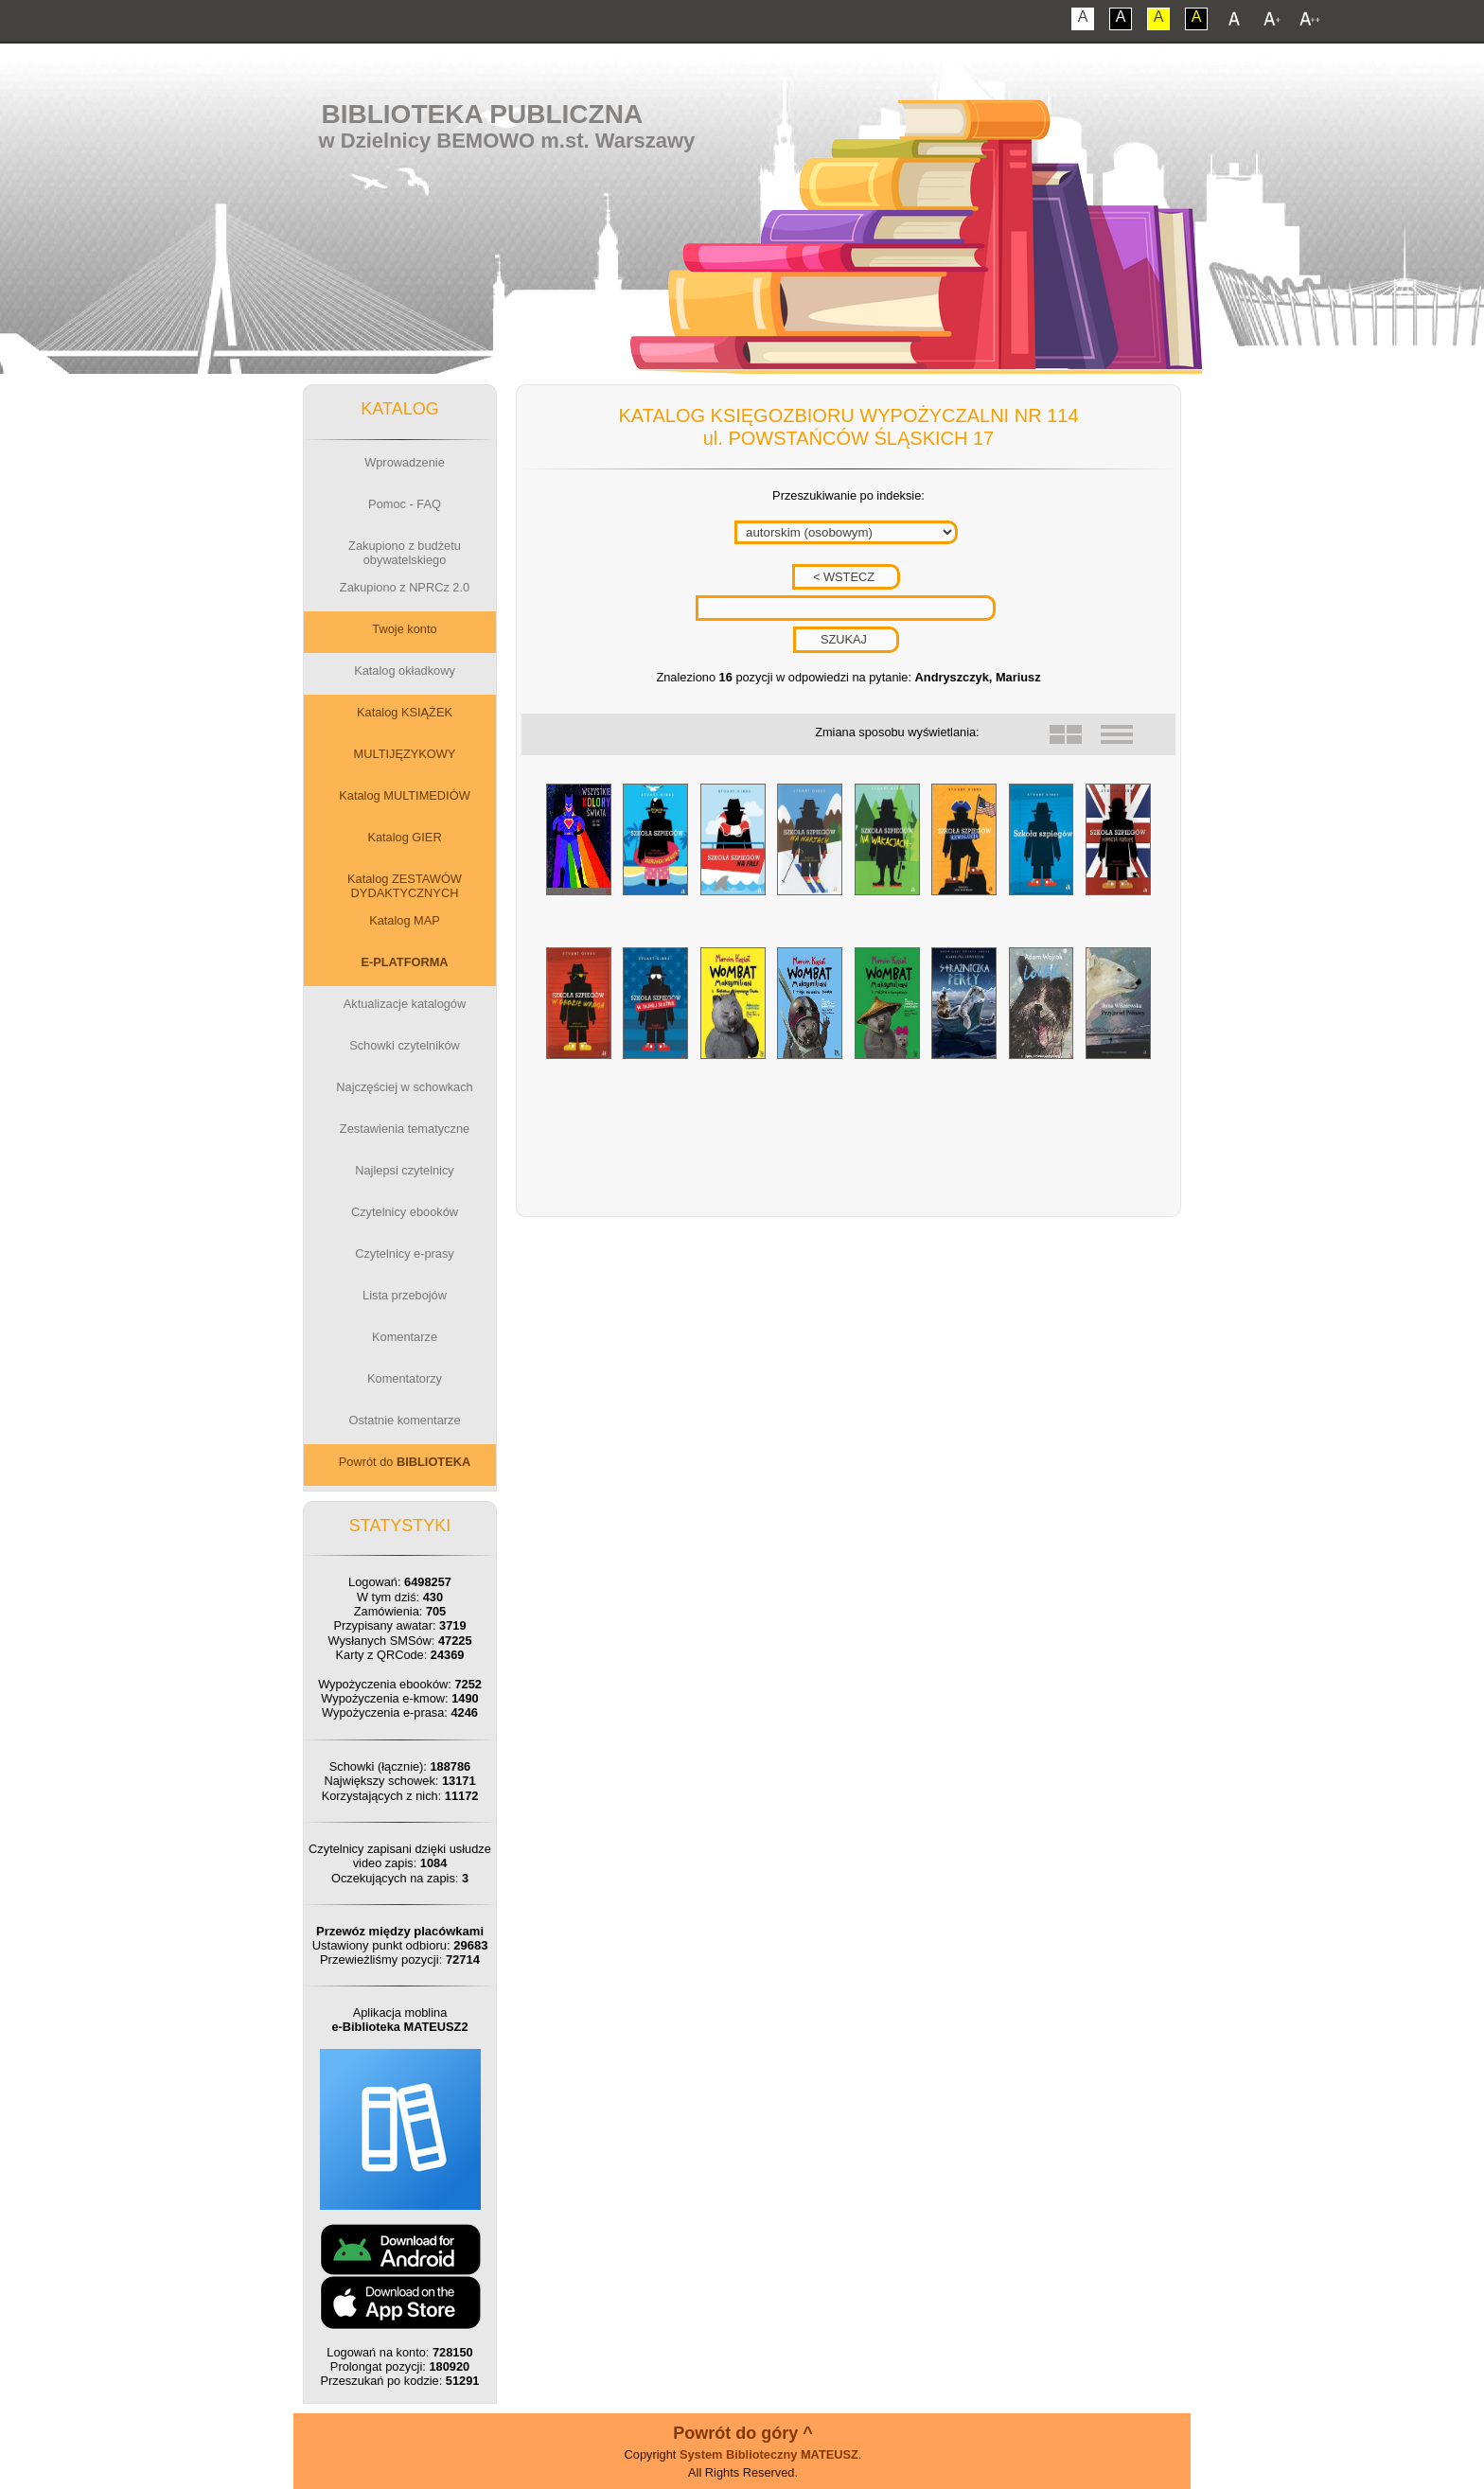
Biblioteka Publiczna (483, 114)
